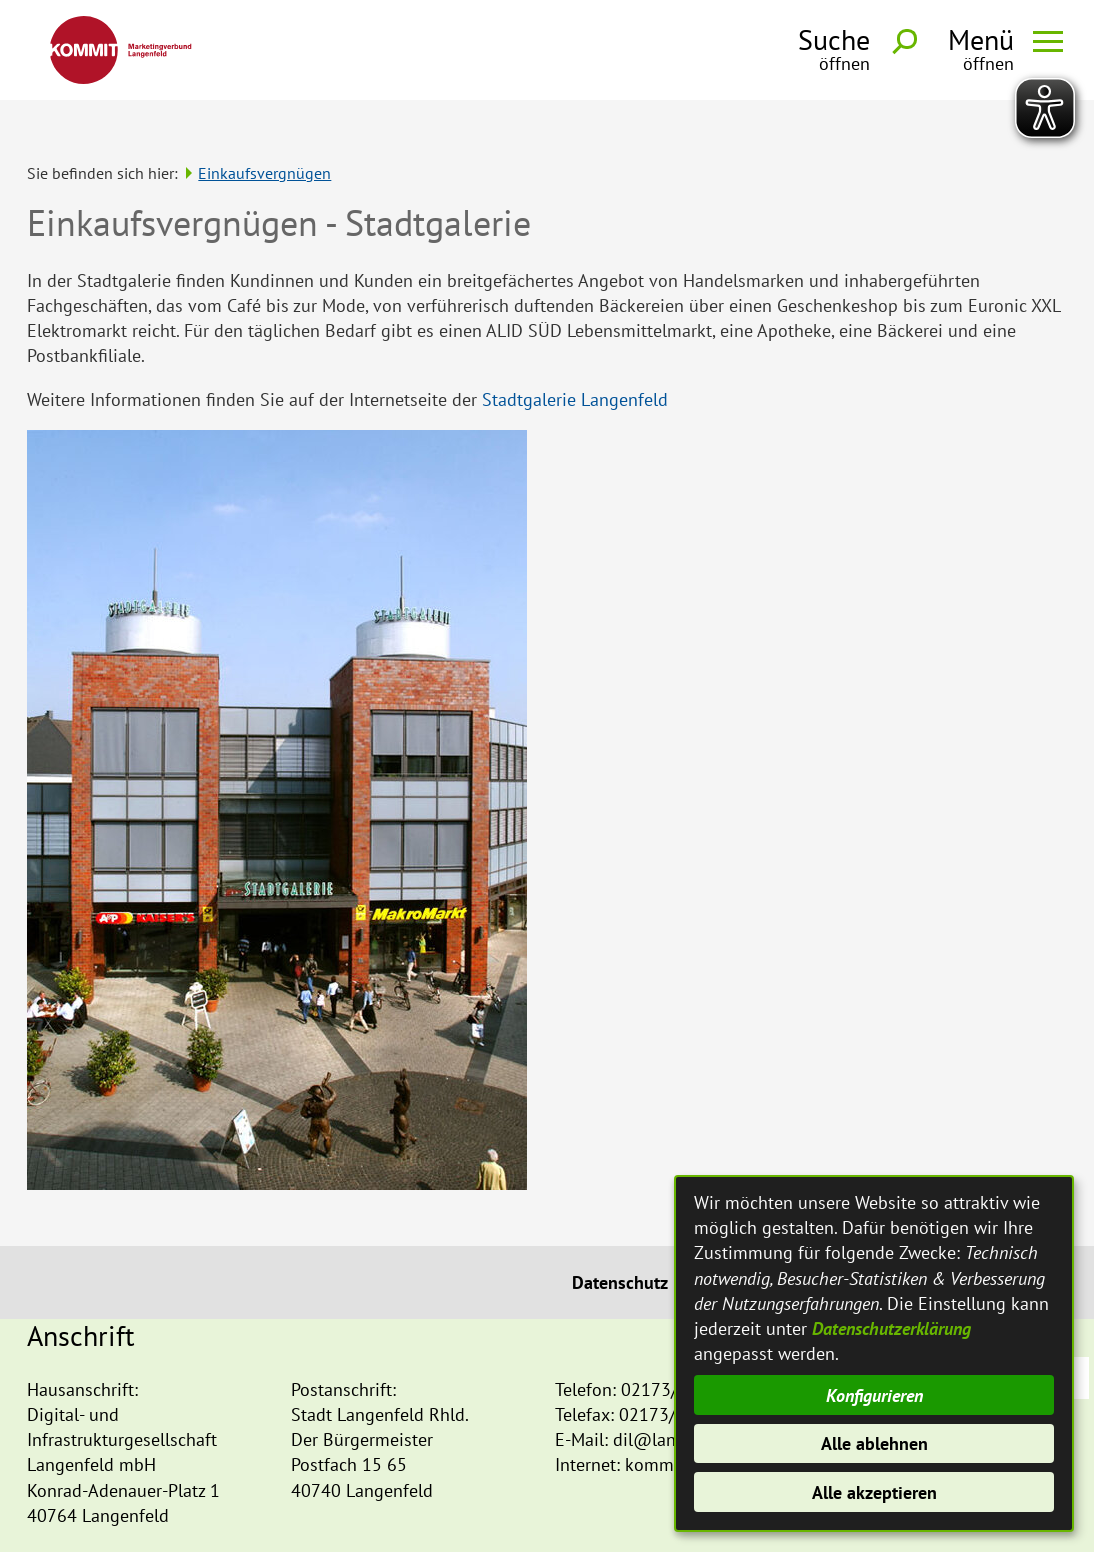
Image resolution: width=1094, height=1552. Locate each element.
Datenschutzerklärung (891, 1328)
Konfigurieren (874, 1395)
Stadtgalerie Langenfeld (575, 361)
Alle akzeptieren (874, 1492)
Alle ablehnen (874, 1443)
